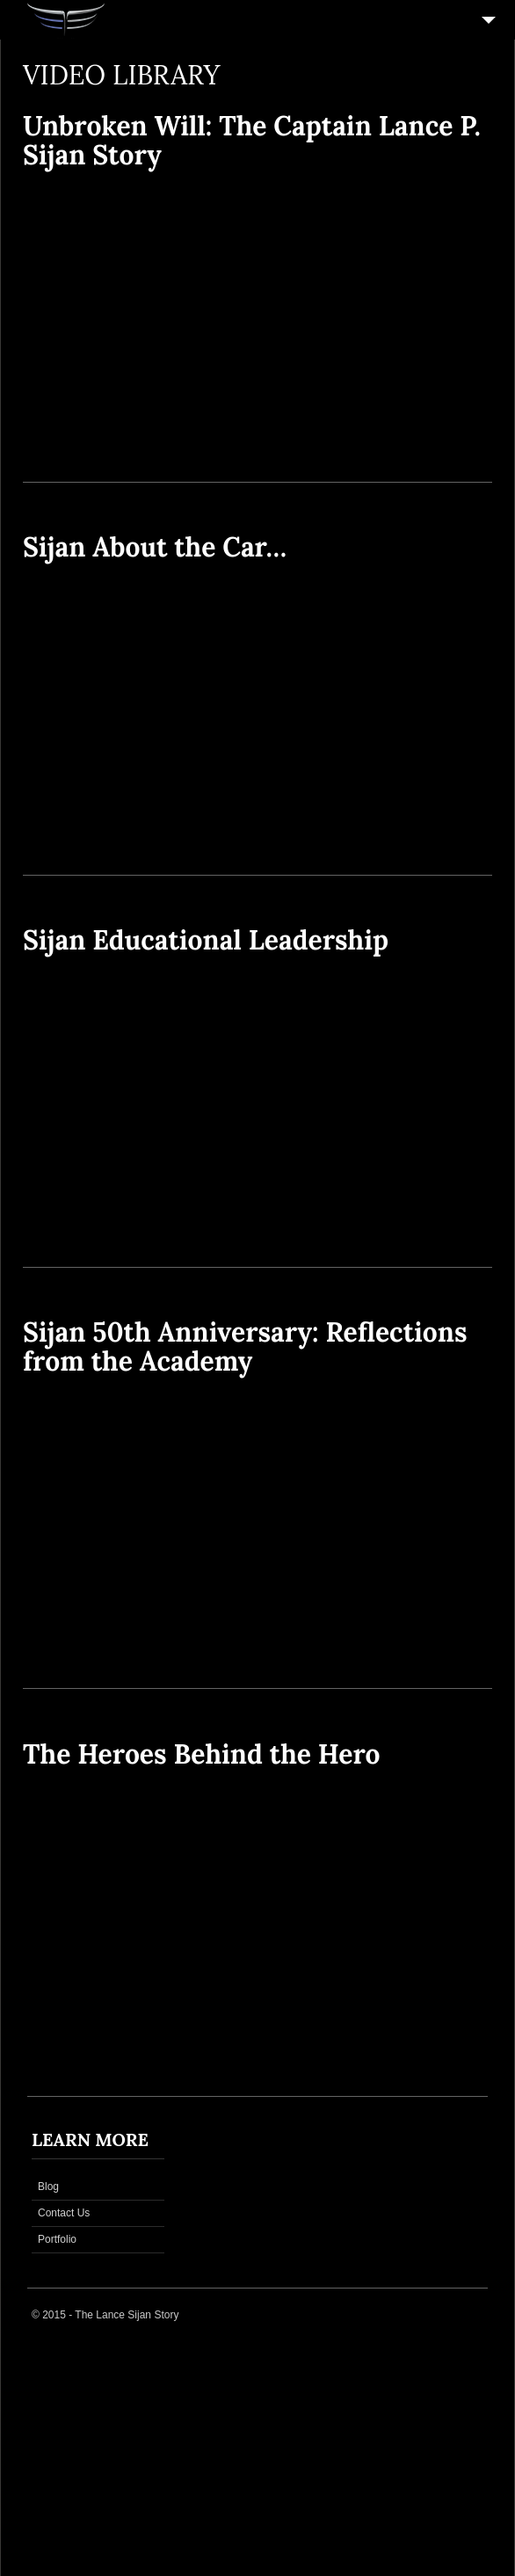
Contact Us (64, 2213)
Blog (48, 2186)
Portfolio (57, 2239)
